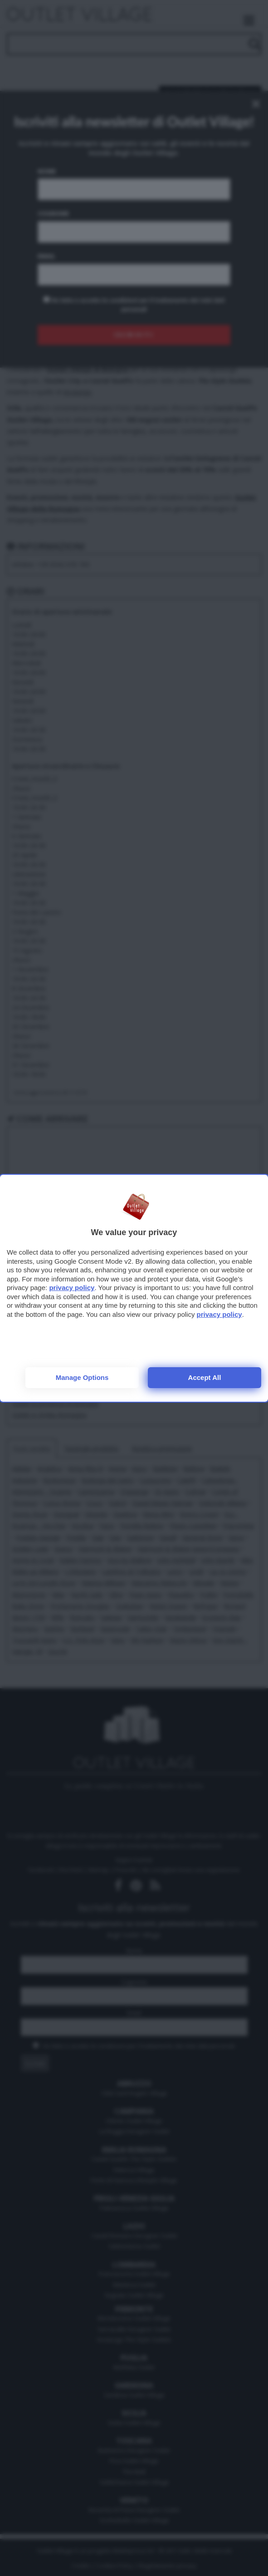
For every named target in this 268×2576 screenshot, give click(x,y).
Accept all (204, 1377)
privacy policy (71, 1287)
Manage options (82, 1377)
